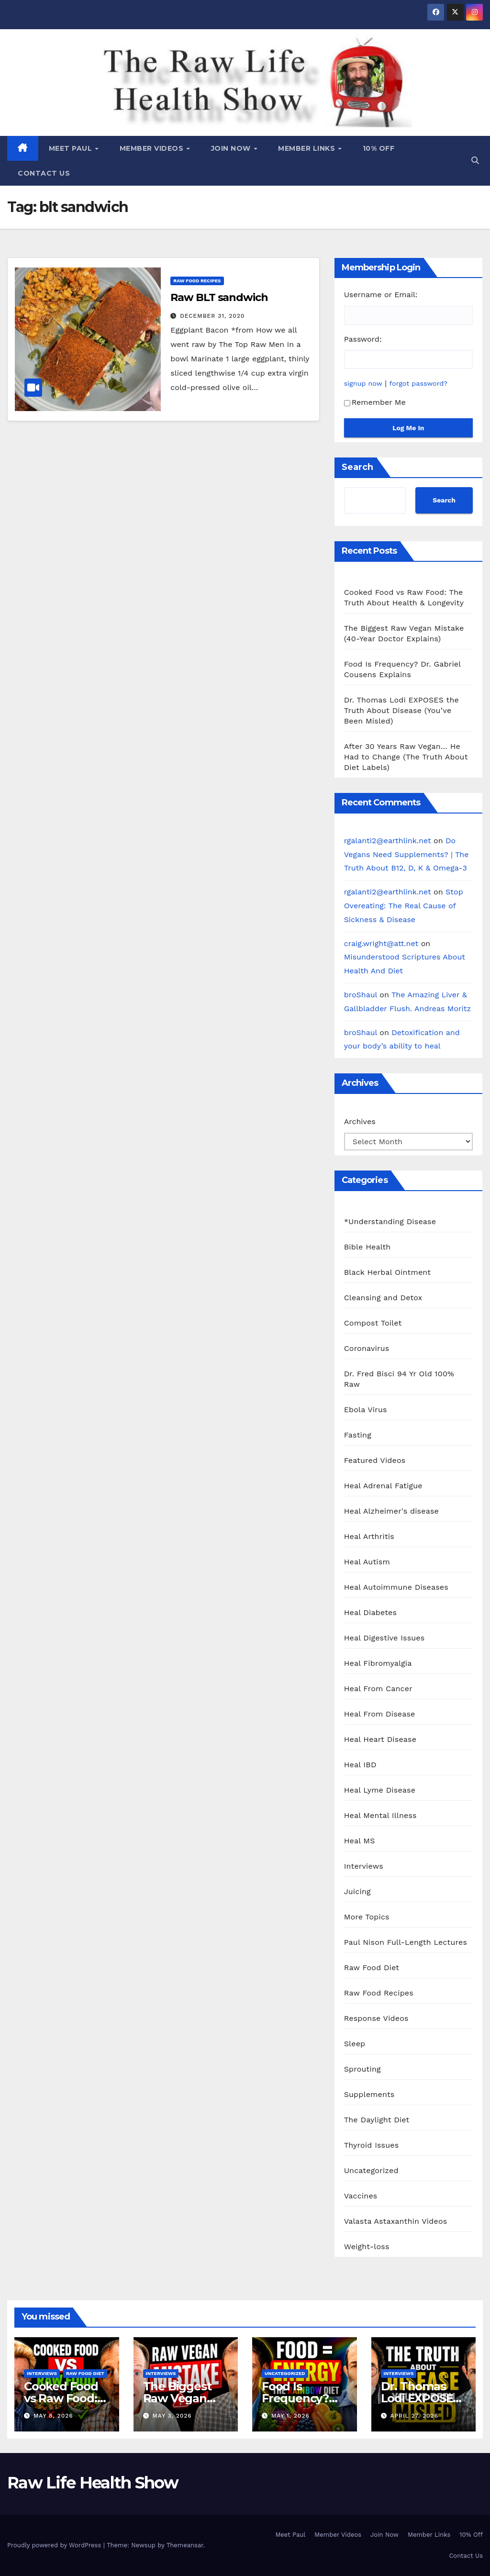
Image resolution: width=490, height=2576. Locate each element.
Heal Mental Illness (380, 1815)
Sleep (355, 2043)
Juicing (357, 1891)
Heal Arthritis (369, 1536)
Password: (363, 339)
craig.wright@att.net (381, 943)
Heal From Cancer (378, 1688)
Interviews (363, 1866)
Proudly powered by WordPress (55, 2545)
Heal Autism (367, 1561)
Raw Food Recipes (197, 280)
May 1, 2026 (290, 2415)
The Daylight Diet (377, 2119)
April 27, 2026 (414, 2415)
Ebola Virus (365, 1409)
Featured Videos (375, 1460)
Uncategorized (371, 2170)
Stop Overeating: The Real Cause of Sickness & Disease (403, 905)
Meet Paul (71, 148)
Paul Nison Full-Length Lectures (405, 1942)
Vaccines (361, 2195)
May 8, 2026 (53, 2415)
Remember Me (375, 402)
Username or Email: (381, 294)
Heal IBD (360, 1764)
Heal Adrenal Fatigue (383, 1485)
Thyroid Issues (371, 2145)
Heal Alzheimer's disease (391, 1511)
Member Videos (153, 148)
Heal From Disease (379, 1713)
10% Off (379, 148)
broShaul (360, 994)
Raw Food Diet (372, 1967)
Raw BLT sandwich (218, 297)
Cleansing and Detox (383, 1297)
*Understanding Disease (390, 1221)
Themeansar (185, 2545)
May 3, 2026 (171, 2415)
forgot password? (419, 383)
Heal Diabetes (370, 1612)
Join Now (232, 148)
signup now (363, 383)
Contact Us (44, 173)
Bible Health (367, 1246)
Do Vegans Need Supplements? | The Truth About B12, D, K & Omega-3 (406, 854)
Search (357, 467)
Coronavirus (367, 1348)
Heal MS (359, 1840)
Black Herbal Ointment (387, 1272)
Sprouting (362, 2069)
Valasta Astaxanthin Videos (395, 2221)
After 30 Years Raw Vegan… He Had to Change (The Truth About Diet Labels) (406, 757)
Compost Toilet (373, 1322)
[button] (475, 160)
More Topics (367, 1916)
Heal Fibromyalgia (378, 1663)
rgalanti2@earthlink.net (387, 840)
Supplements (369, 2094)
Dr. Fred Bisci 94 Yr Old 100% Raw (399, 1379)
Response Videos (376, 2018)
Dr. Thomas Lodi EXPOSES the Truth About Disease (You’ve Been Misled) (401, 710)
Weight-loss (367, 2246)
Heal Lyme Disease (380, 1790)
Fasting (357, 1434)
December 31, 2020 (212, 315)
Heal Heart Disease (380, 1739)
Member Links (307, 148)
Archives (360, 1121)
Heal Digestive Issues (384, 1637)
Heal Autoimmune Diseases (396, 1587)
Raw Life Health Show (50, 81)
